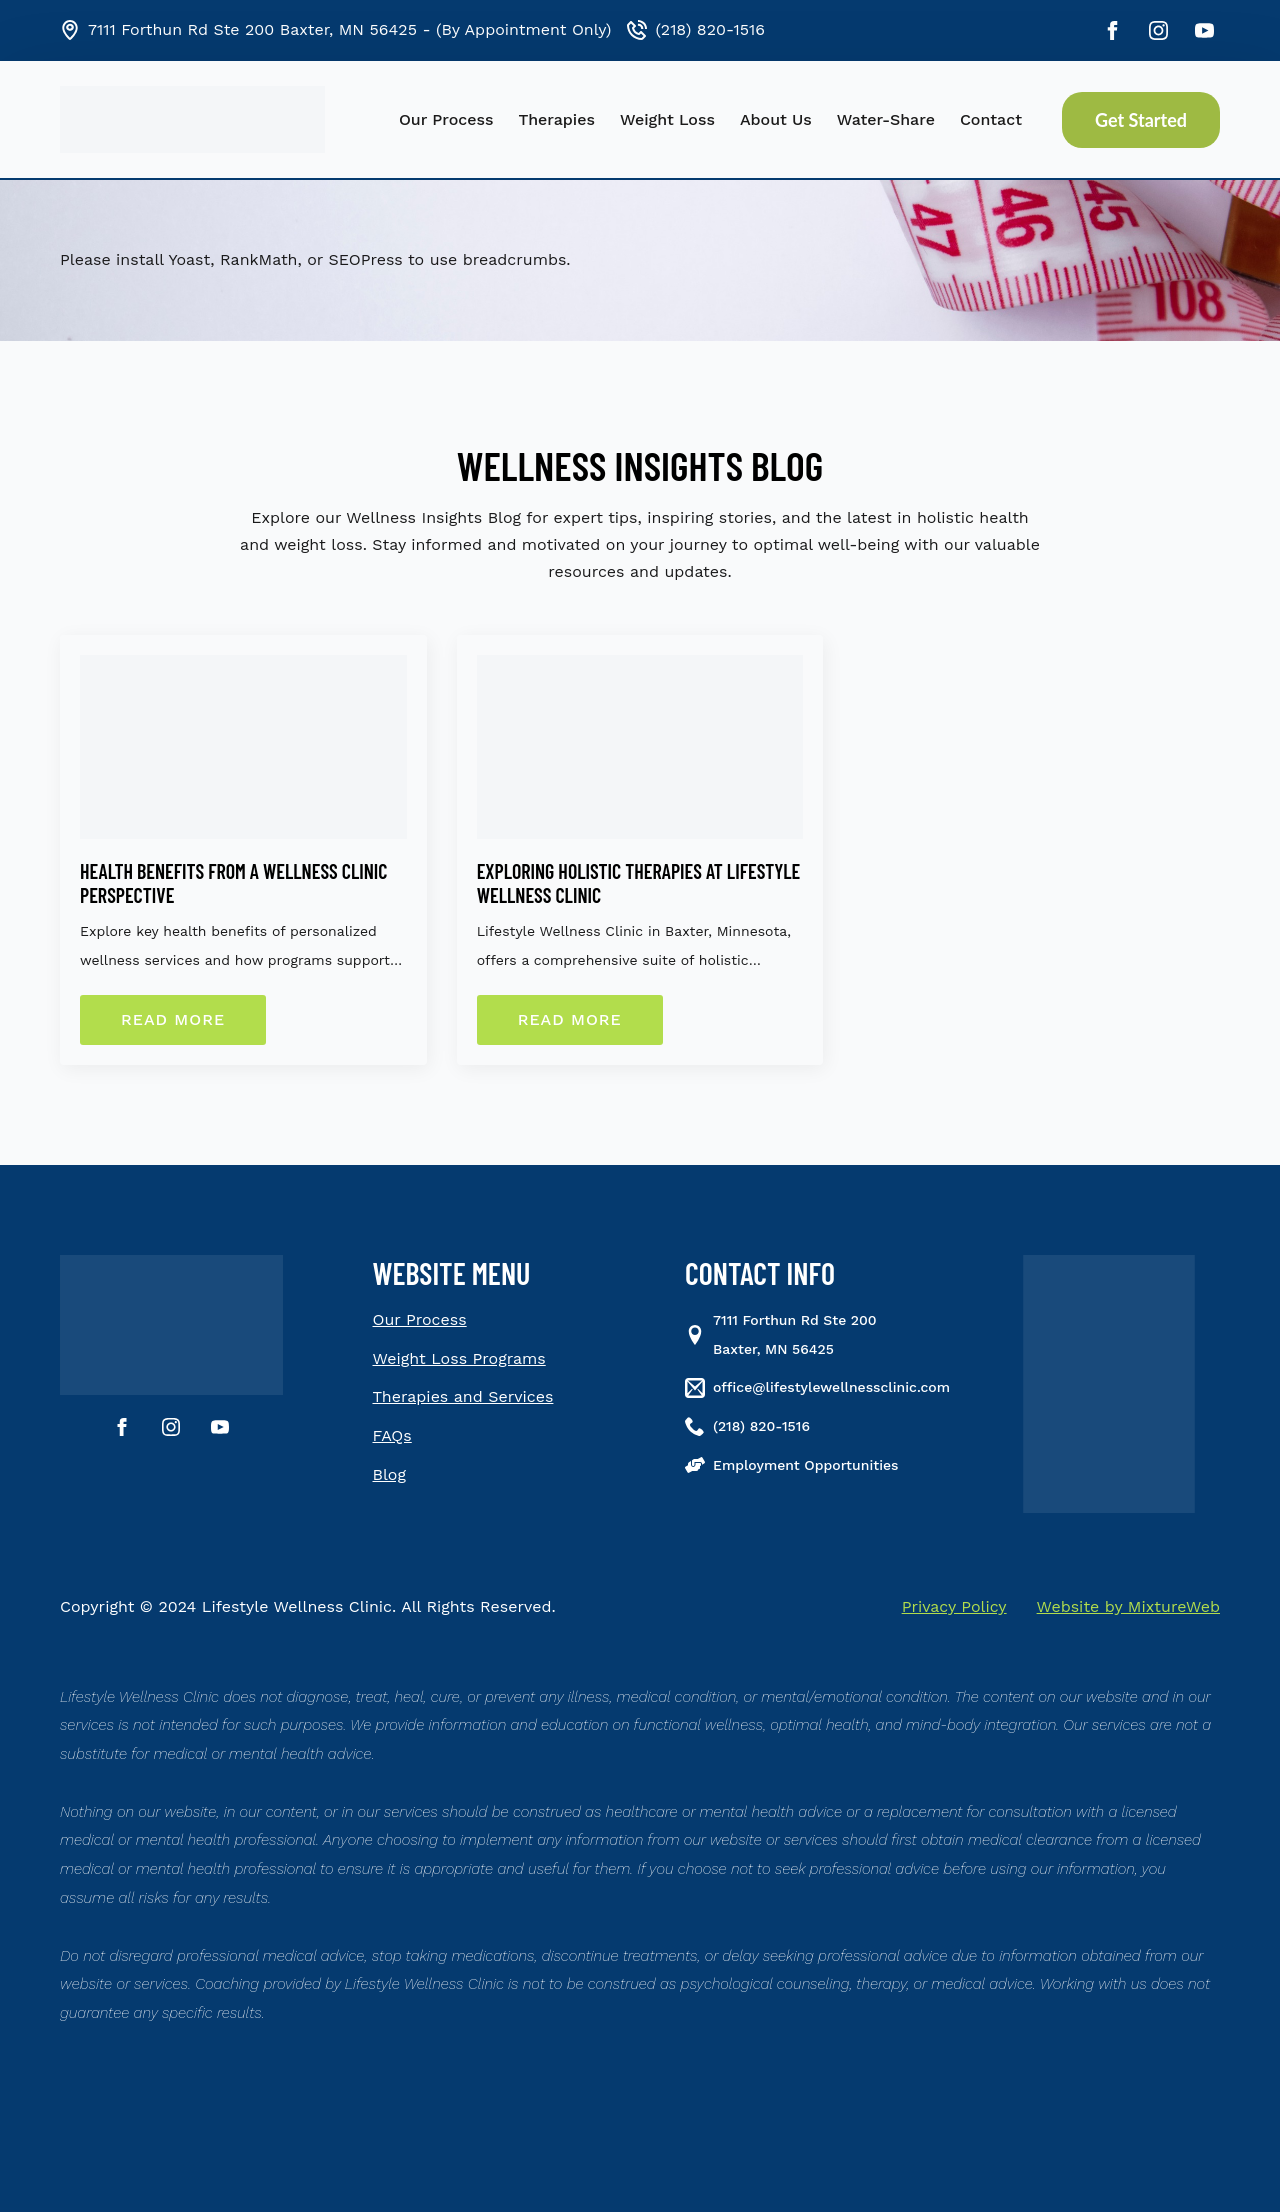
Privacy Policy (954, 1606)
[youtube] (1204, 30)
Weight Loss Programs (459, 1358)
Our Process (446, 119)
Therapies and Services (463, 1396)
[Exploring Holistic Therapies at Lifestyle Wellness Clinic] (640, 747)
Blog (389, 1474)
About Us (776, 119)
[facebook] (1112, 30)
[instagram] (1158, 30)
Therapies (556, 119)
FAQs (392, 1435)
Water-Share (886, 119)
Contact (991, 119)
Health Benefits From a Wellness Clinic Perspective (233, 883)
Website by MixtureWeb (1128, 1606)
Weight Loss (667, 119)
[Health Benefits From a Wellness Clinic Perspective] (243, 747)
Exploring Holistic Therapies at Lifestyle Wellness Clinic (639, 883)
